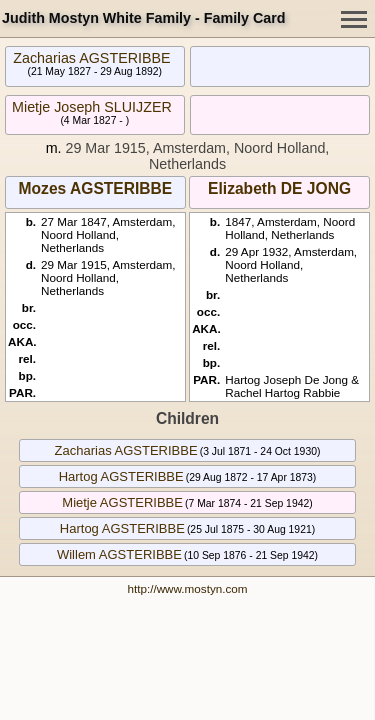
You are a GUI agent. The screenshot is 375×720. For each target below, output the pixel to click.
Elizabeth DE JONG (279, 188)
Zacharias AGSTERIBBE (91, 58)
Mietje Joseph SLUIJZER (92, 107)
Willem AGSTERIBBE (119, 554)
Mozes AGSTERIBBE (96, 188)
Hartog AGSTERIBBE (121, 476)
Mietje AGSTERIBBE (122, 502)
